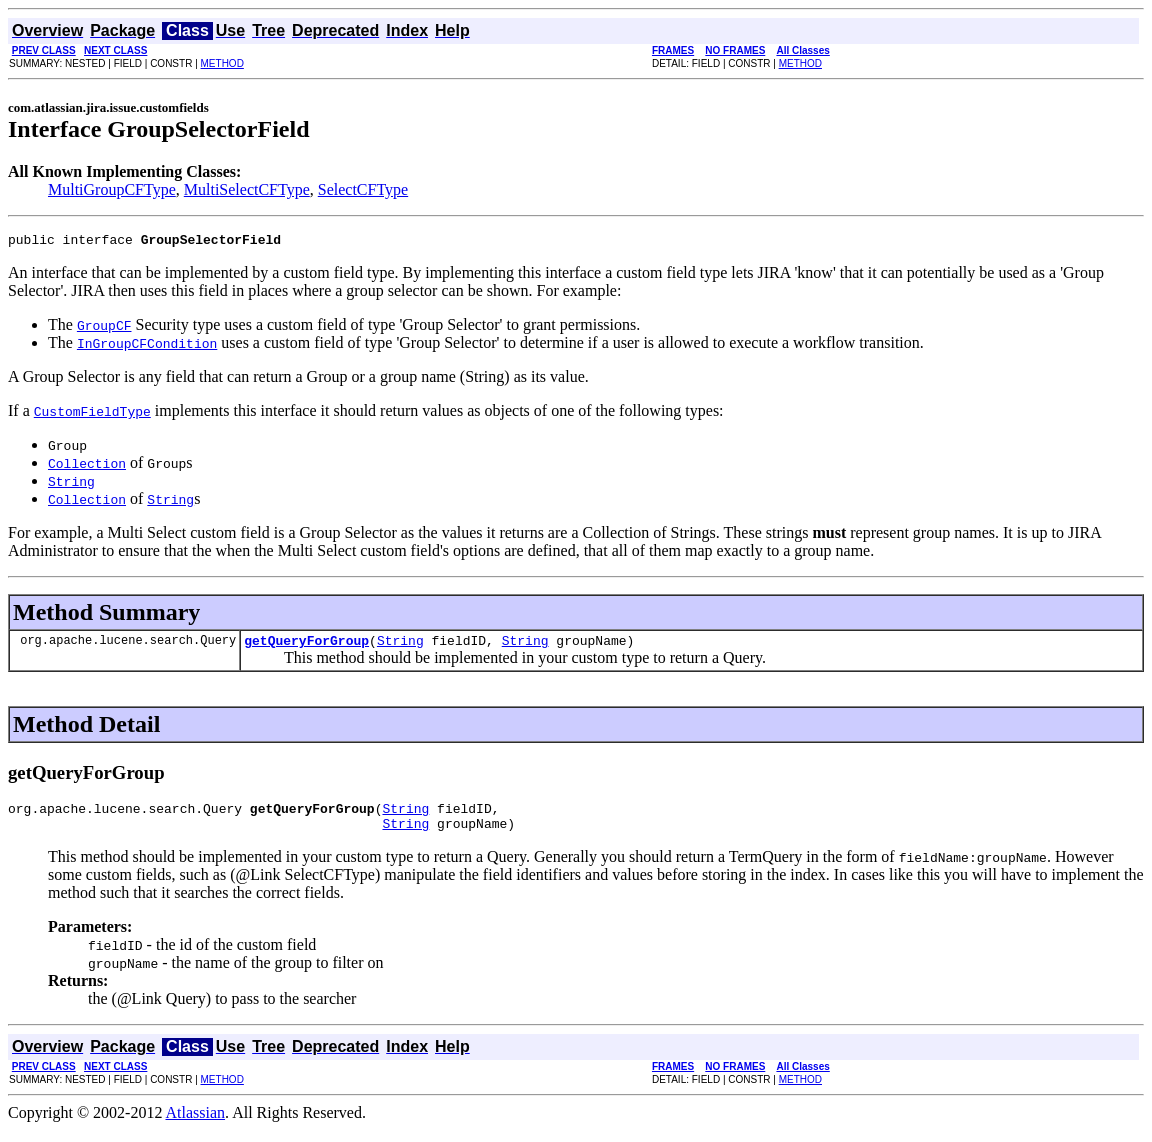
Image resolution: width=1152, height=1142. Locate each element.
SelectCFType (363, 189)
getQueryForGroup (306, 646)
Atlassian (196, 1124)
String (400, 646)
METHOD (222, 63)
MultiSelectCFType (247, 189)
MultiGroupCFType (112, 189)
